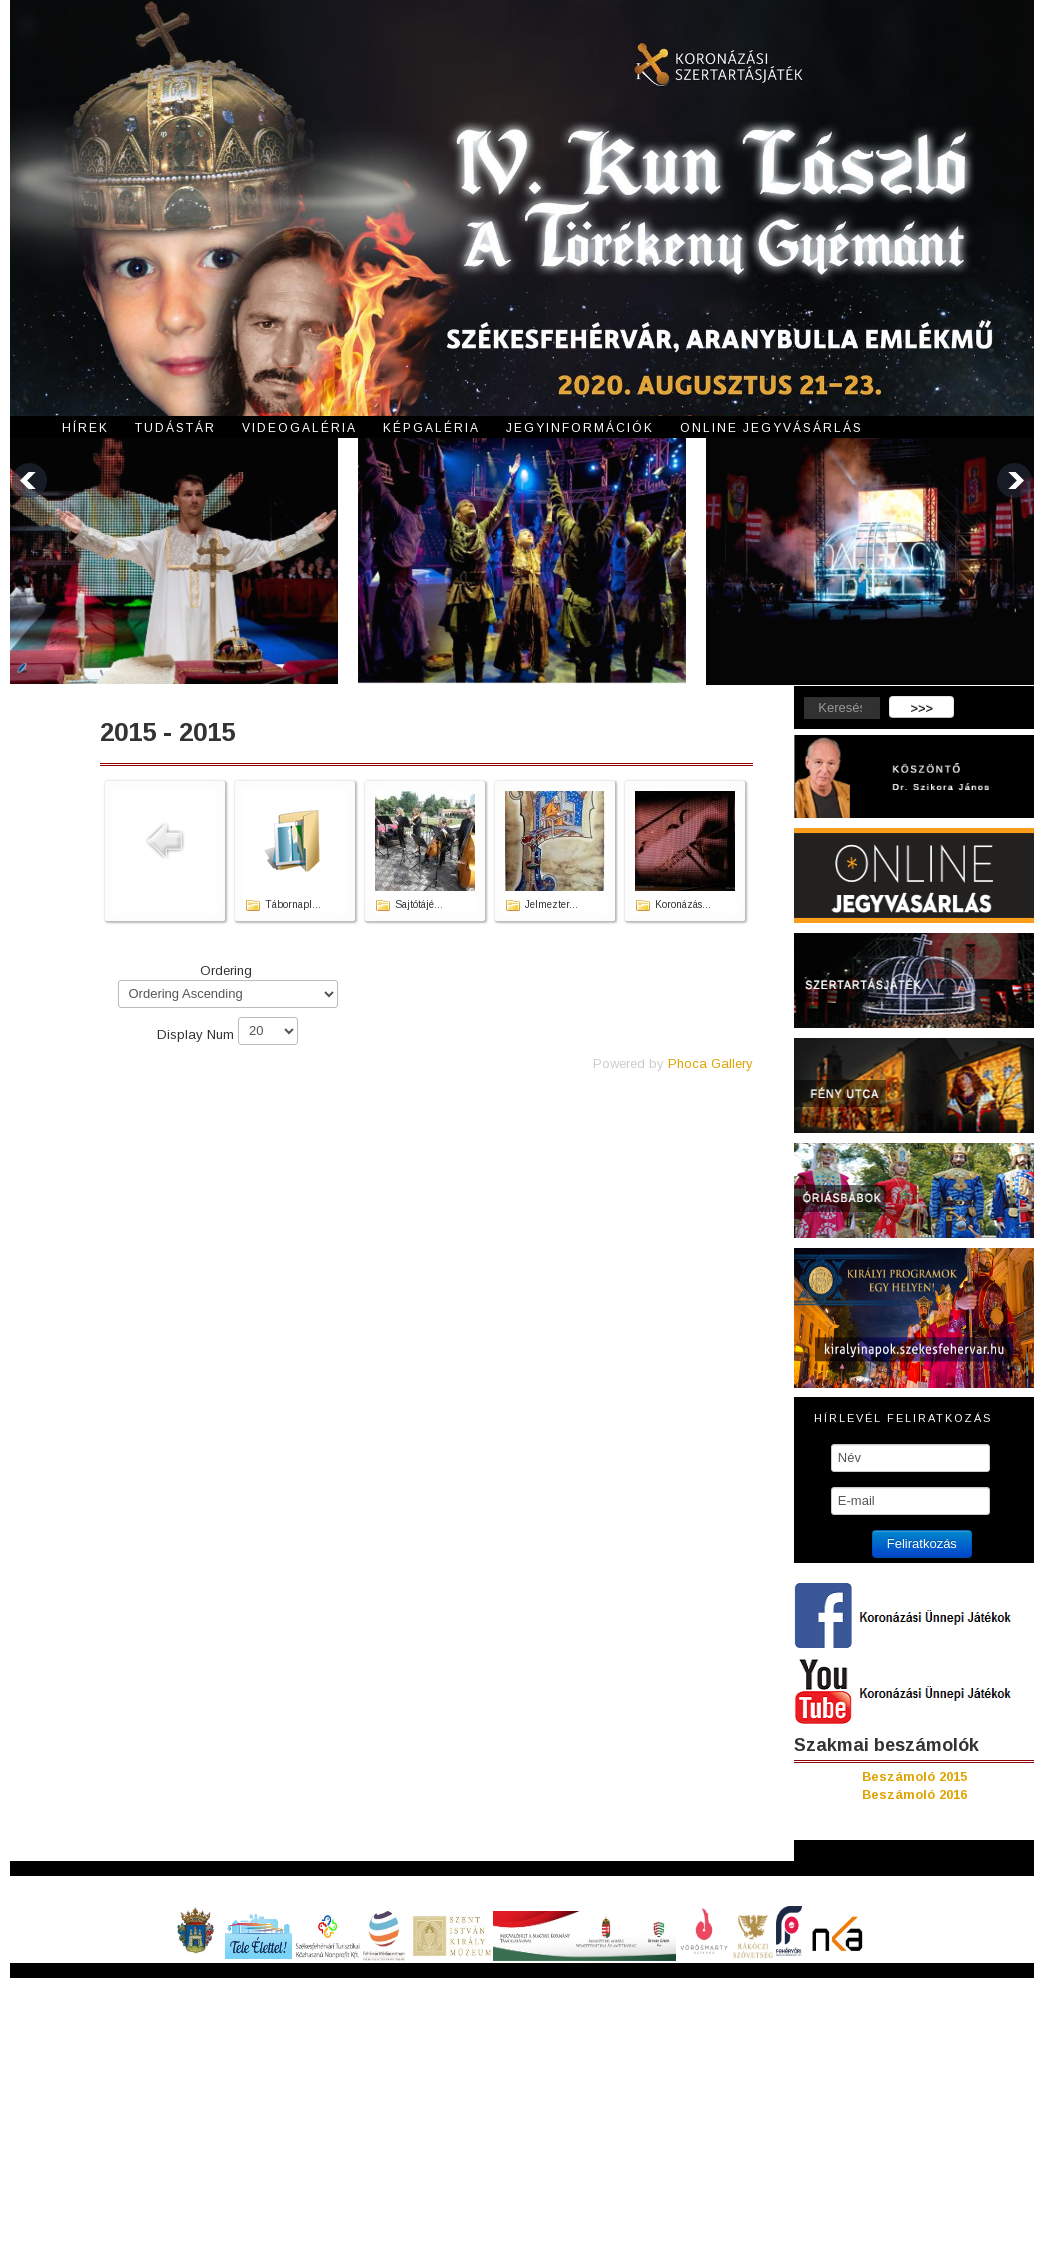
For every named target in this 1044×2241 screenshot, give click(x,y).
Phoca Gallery (710, 1063)
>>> (921, 708)
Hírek (85, 428)
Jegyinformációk (580, 428)
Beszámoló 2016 (914, 1794)
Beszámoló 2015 (914, 1776)
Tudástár (175, 428)
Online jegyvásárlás (771, 428)
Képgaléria (431, 428)
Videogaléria (299, 428)
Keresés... (794, 696)
